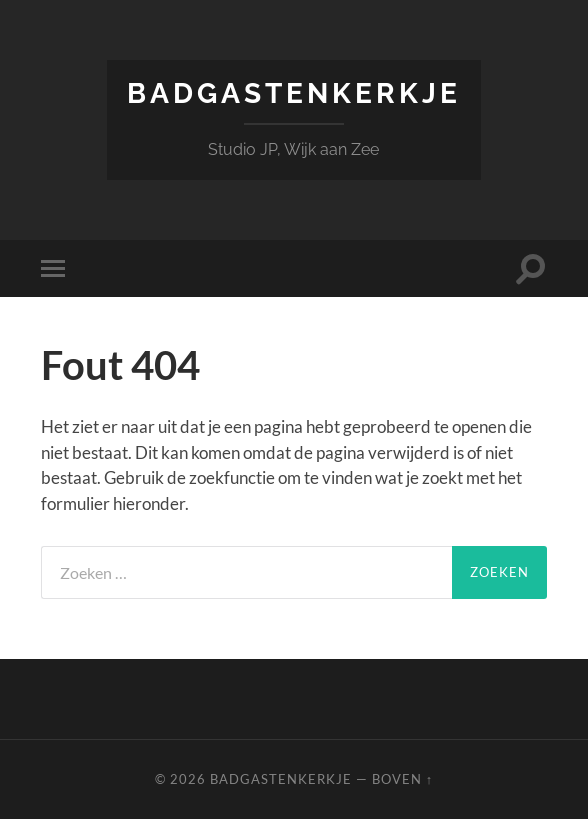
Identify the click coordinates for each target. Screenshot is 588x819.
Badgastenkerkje (294, 93)
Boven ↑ (402, 779)
